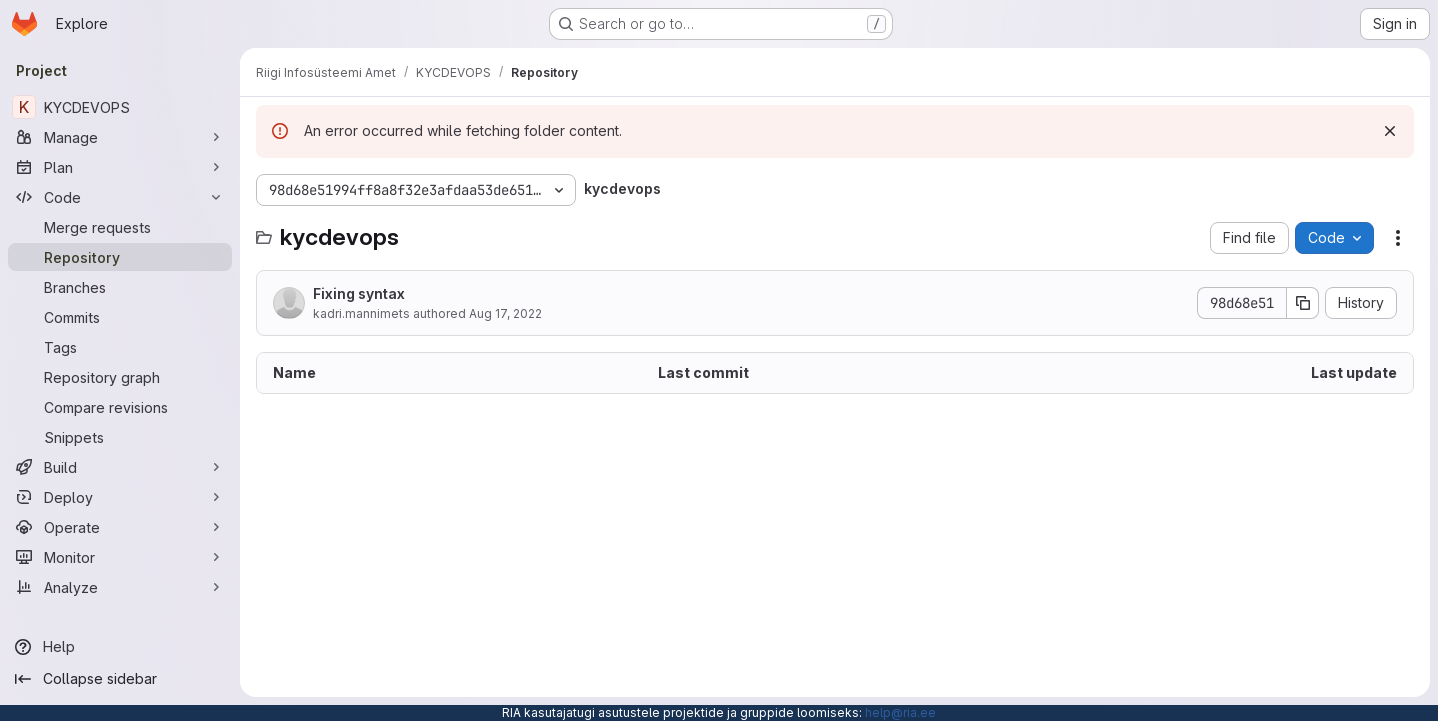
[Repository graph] (120, 377)
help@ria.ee (900, 712)
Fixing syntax (359, 293)
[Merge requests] (120, 227)
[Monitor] (120, 557)
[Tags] (120, 347)
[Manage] (120, 137)
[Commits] (120, 317)
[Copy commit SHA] (1303, 303)
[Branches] (120, 287)
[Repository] (120, 257)
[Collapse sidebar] (120, 679)
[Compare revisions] (120, 407)
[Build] (120, 467)
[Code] (120, 197)
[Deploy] (120, 497)
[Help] (120, 647)
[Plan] (120, 167)
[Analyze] (120, 587)
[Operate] (120, 527)
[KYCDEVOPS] (120, 107)
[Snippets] (120, 437)
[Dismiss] (1390, 131)
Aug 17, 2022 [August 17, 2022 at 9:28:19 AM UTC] (505, 313)
